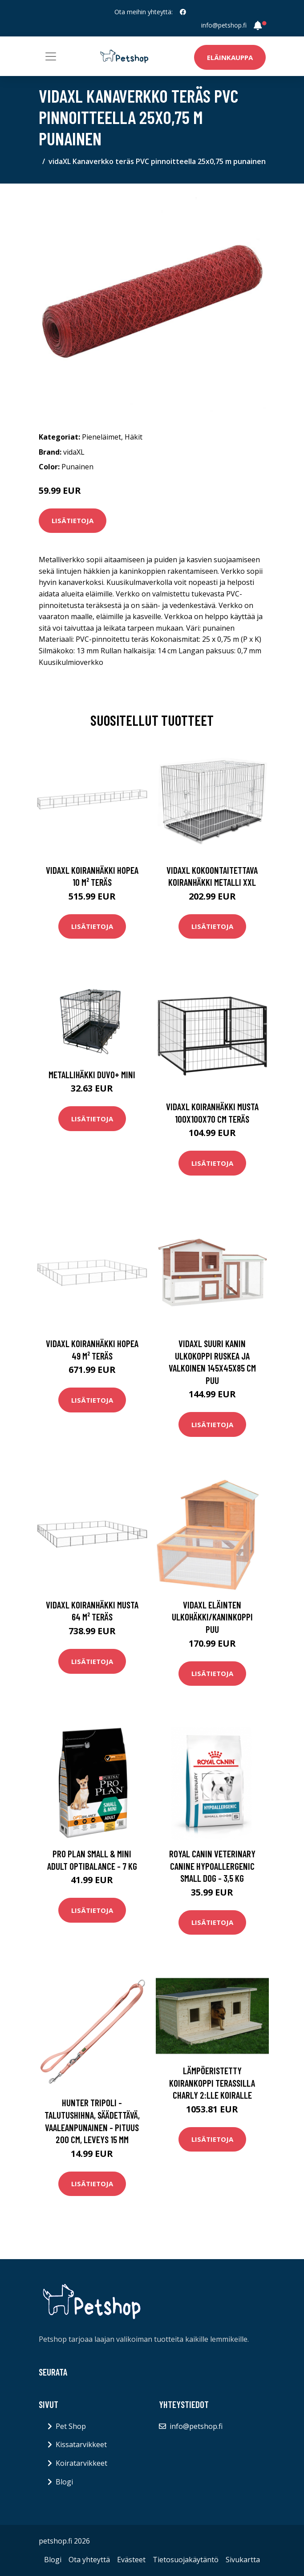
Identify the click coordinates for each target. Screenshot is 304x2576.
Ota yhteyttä (89, 2559)
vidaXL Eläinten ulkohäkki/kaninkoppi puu (212, 1617)
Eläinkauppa (230, 57)
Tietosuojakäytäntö (186, 2559)
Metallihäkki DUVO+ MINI (92, 1074)
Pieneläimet (101, 437)
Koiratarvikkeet (81, 2463)
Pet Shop (71, 2426)
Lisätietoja (72, 520)
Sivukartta (243, 2559)
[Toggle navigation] (51, 56)
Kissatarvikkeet (81, 2444)
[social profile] (183, 12)
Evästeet (131, 2559)
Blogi (64, 2482)
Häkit (133, 437)
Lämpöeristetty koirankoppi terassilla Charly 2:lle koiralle (212, 2082)
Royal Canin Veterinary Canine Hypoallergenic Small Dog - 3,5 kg (212, 1866)
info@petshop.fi (224, 25)
